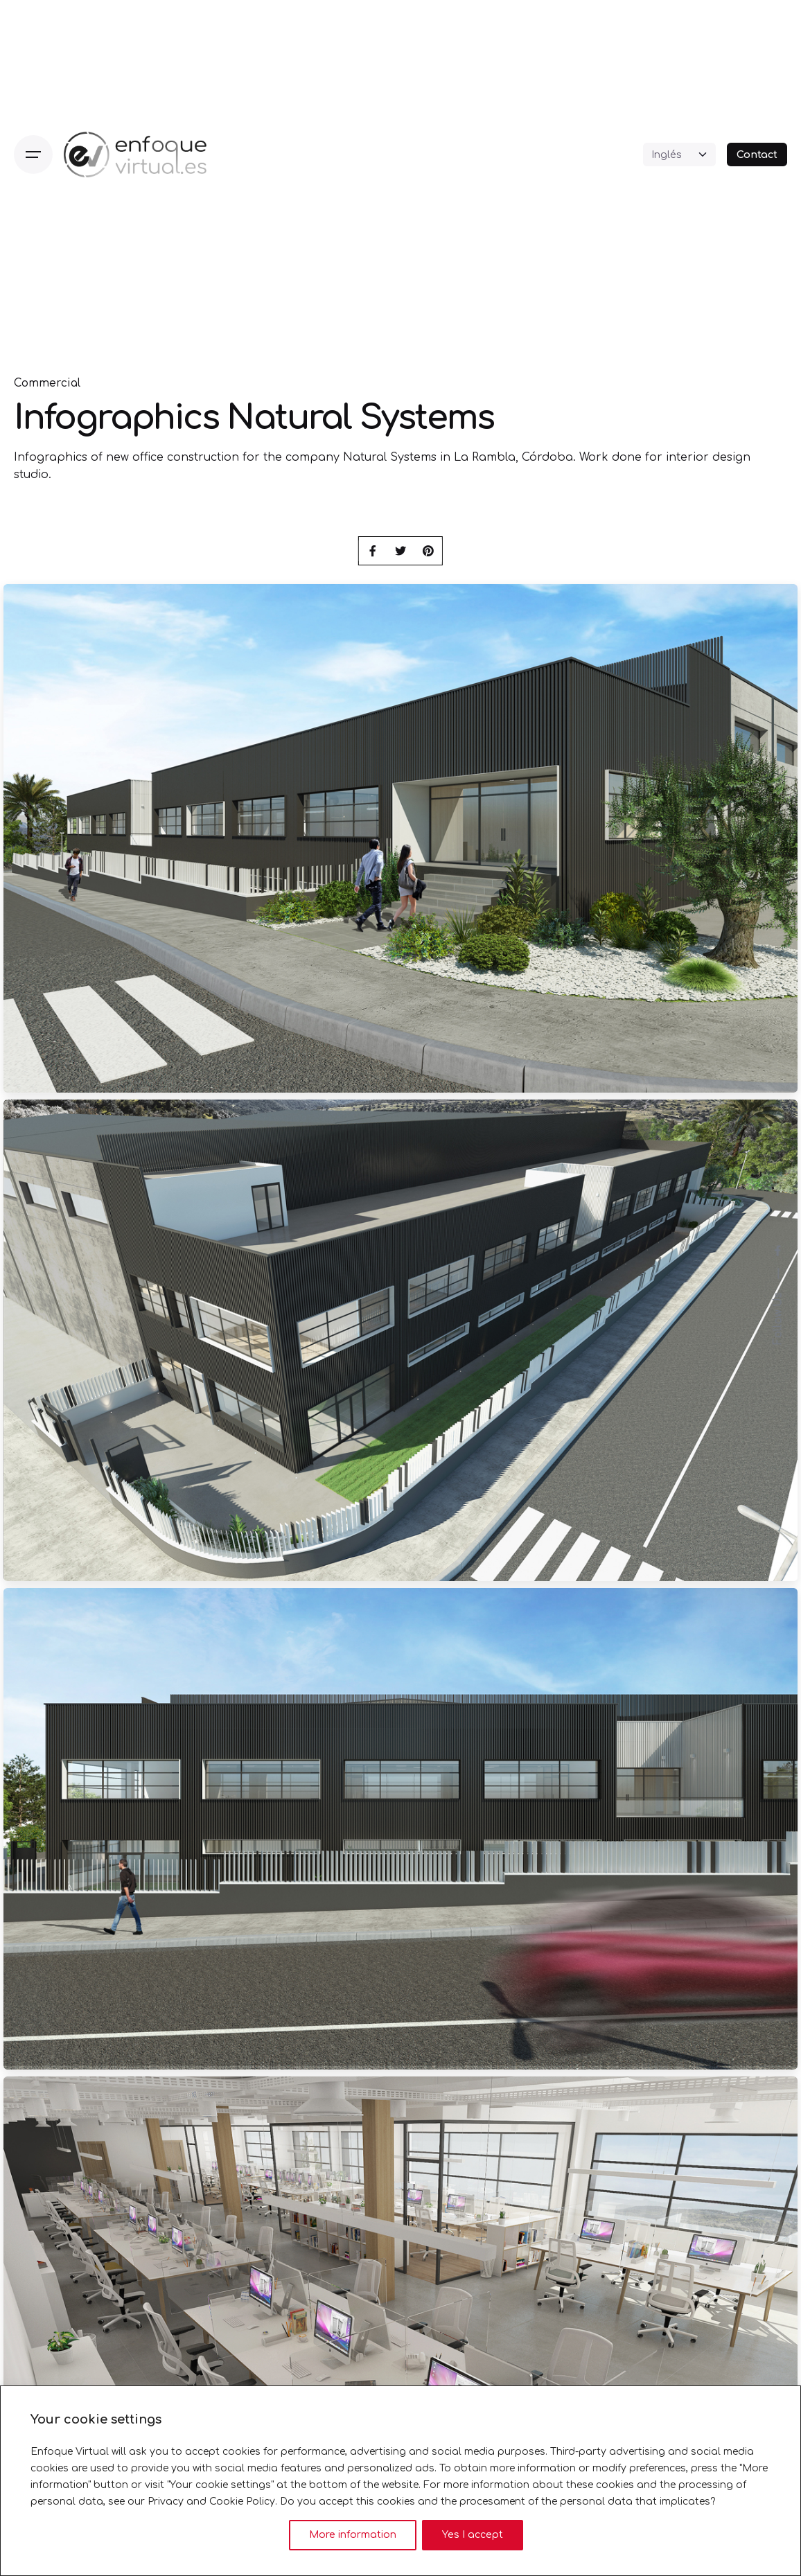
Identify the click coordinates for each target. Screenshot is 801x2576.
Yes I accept (472, 2535)
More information (352, 2535)
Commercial (47, 383)
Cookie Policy (242, 2501)
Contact (757, 154)
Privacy (166, 2501)
